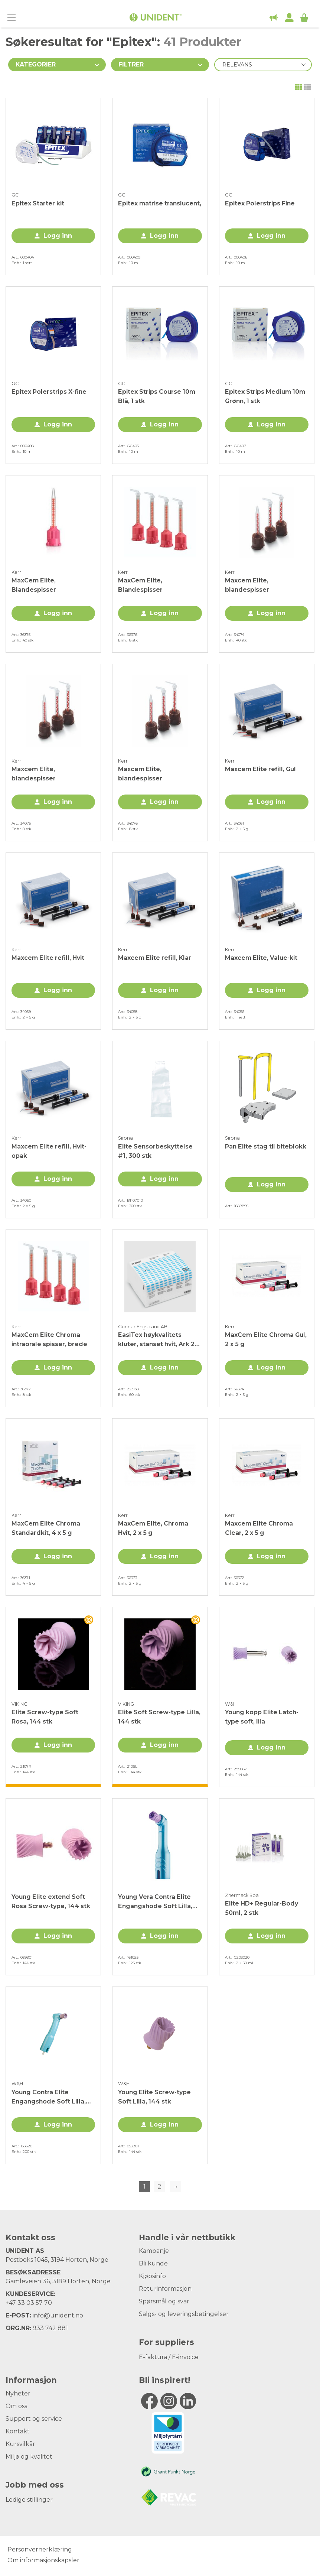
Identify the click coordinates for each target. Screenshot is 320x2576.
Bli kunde (153, 2263)
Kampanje (154, 2250)
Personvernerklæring (39, 2549)
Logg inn (57, 235)
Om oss (16, 2406)
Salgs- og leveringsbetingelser (184, 2313)
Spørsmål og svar (164, 2301)
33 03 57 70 (34, 2302)
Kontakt (18, 2431)
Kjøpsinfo (152, 2276)
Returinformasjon (165, 2288)
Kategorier (36, 64)
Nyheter (18, 2393)
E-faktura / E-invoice (169, 2357)
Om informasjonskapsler (43, 2560)
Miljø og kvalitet (29, 2456)
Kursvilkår (20, 2443)
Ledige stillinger (29, 2499)
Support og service (34, 2418)
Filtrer (131, 64)
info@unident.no (58, 2315)
